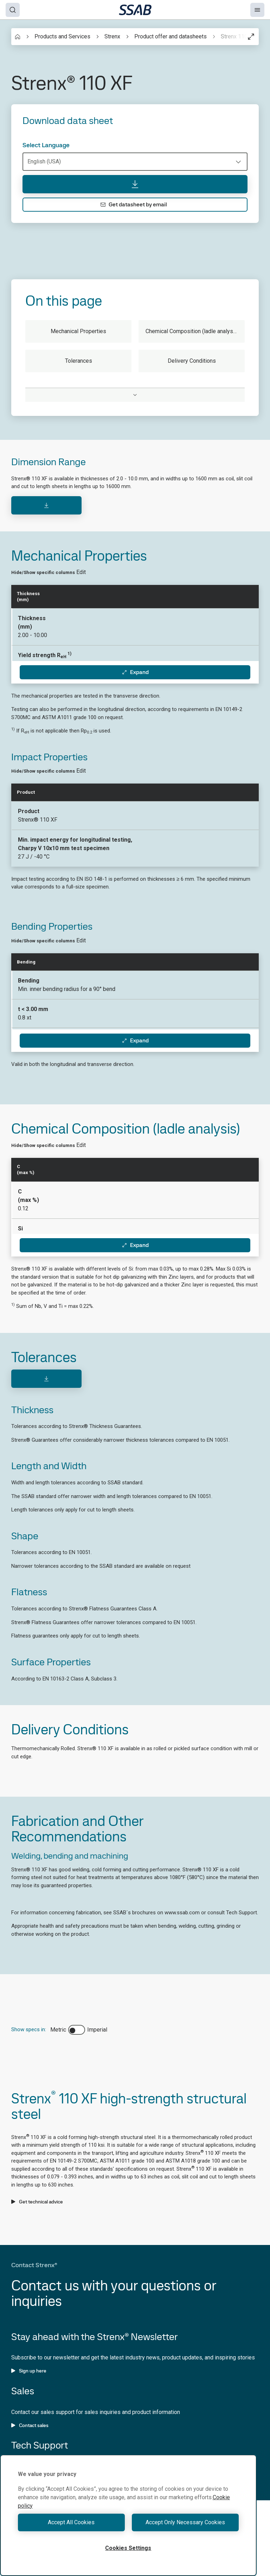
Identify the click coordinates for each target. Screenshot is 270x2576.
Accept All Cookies (71, 2522)
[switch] (76, 2030)
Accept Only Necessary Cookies (185, 2522)
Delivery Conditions (192, 360)
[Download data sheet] (135, 184)
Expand (135, 672)
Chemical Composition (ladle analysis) (192, 331)
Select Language (46, 145)
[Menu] (257, 10)
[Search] (13, 10)
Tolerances (78, 360)
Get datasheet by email (133, 204)
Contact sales (30, 2425)
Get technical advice (37, 2201)
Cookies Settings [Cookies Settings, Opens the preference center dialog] (128, 2548)
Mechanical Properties (78, 331)
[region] (128, 2515)
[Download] (46, 505)
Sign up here (28, 2371)
